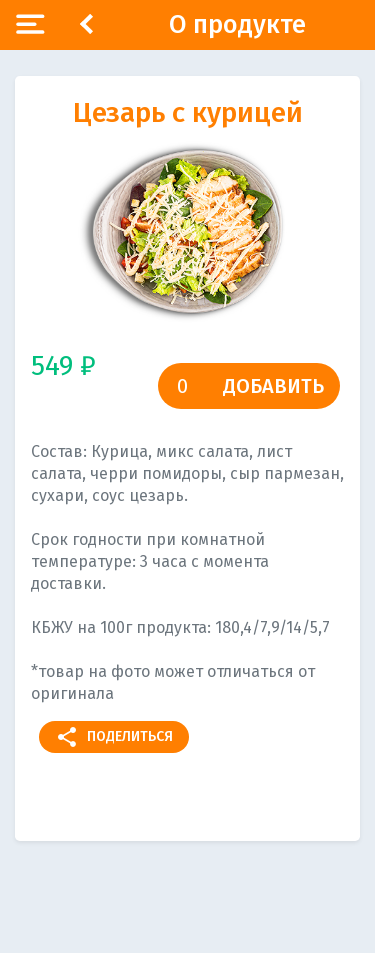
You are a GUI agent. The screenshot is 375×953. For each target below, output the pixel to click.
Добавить (273, 386)
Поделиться (114, 737)
